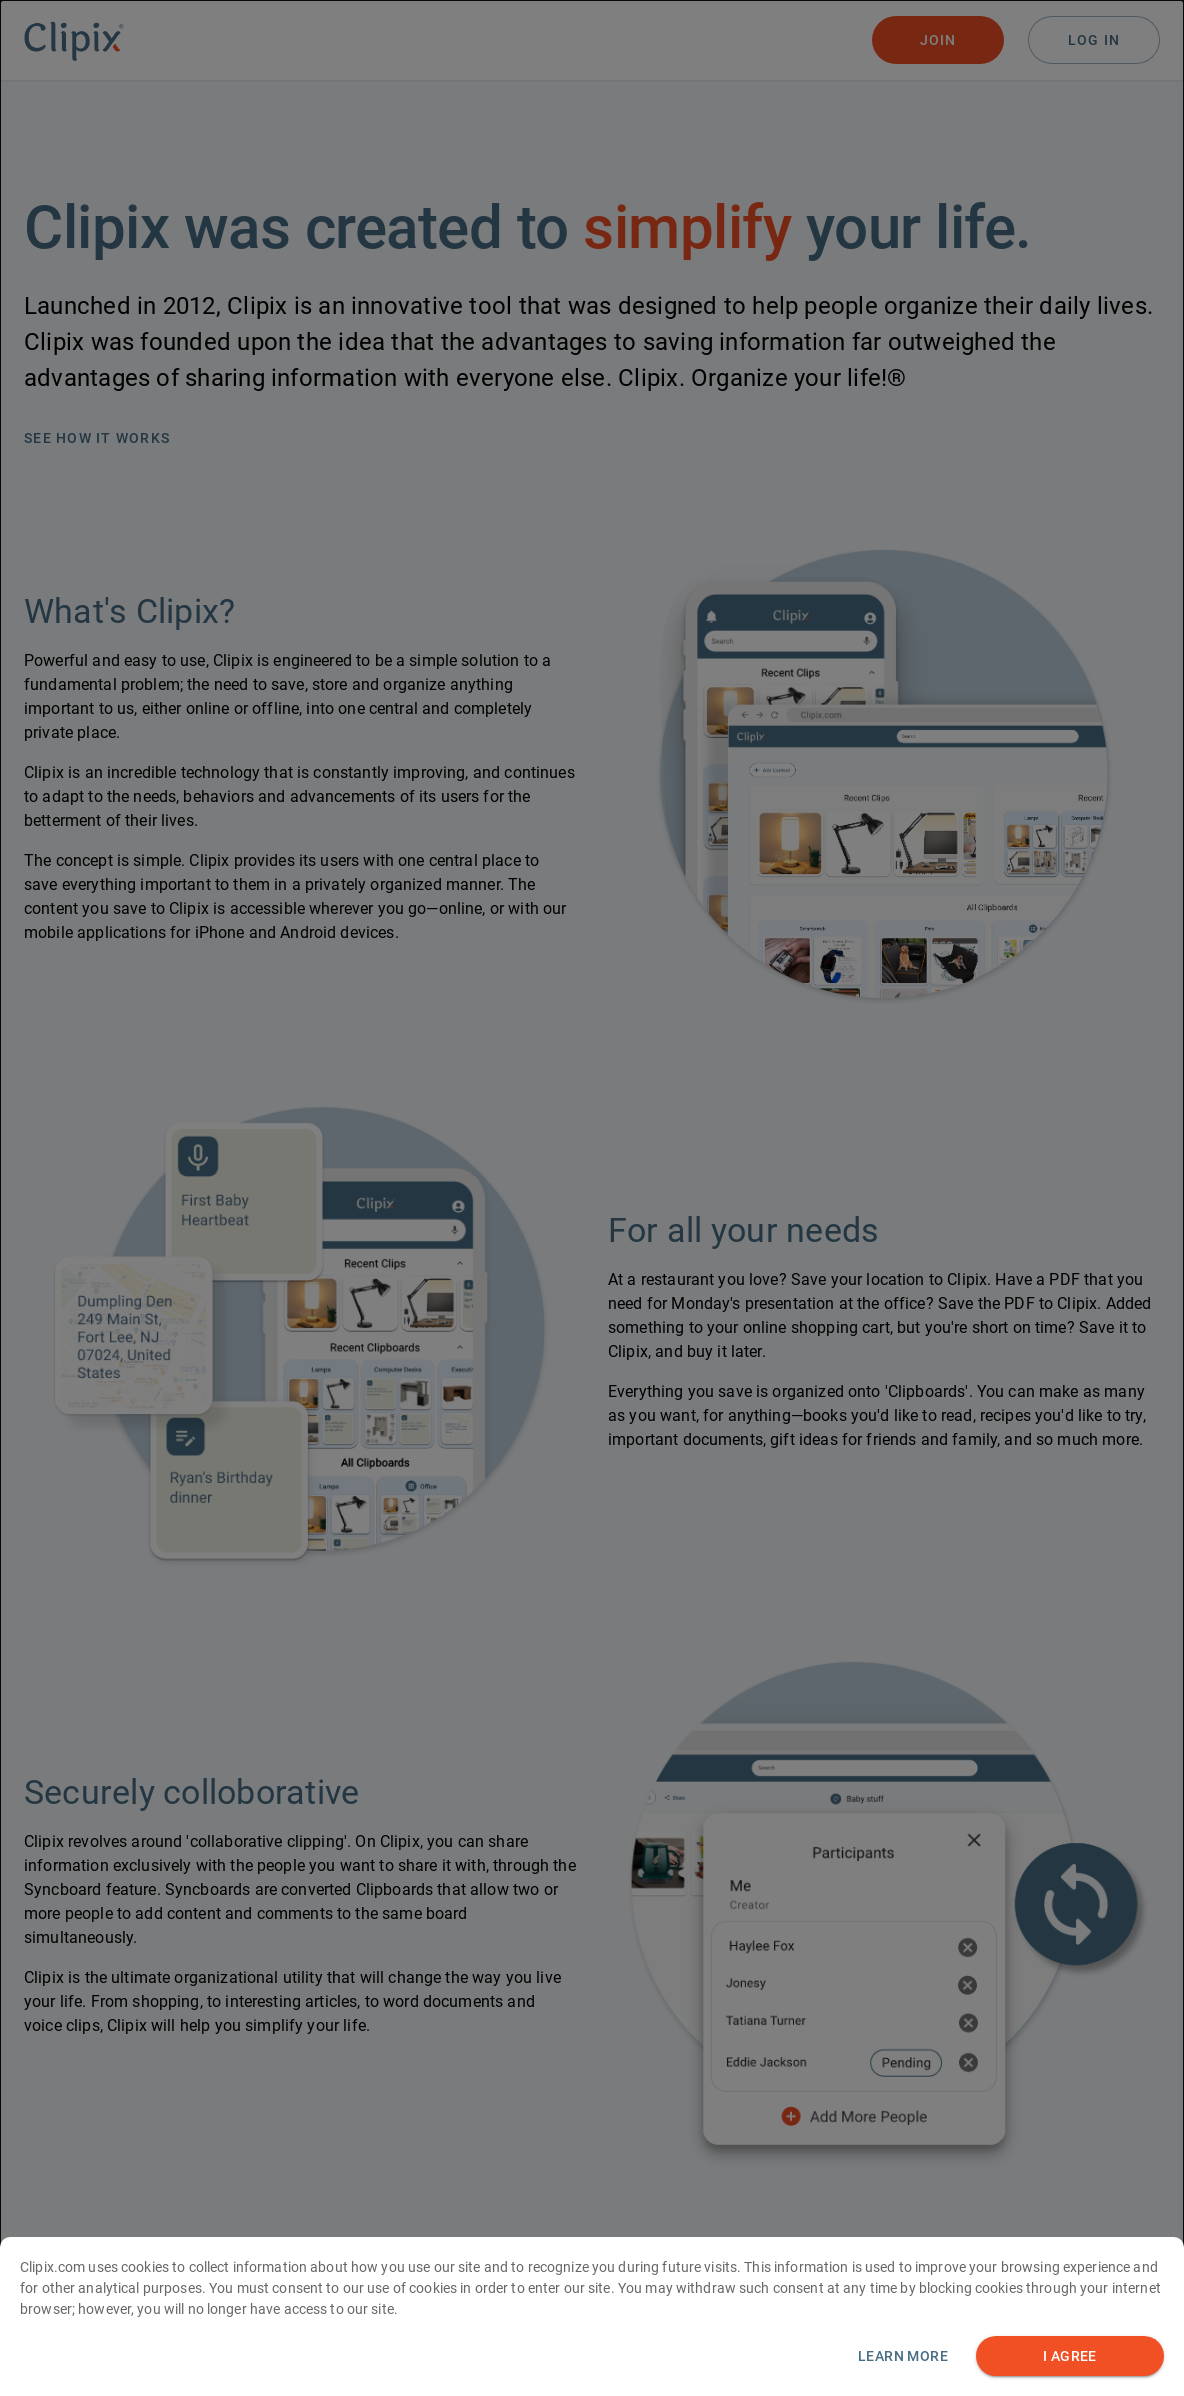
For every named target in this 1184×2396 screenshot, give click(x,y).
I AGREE (1070, 2357)
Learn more (903, 2357)
